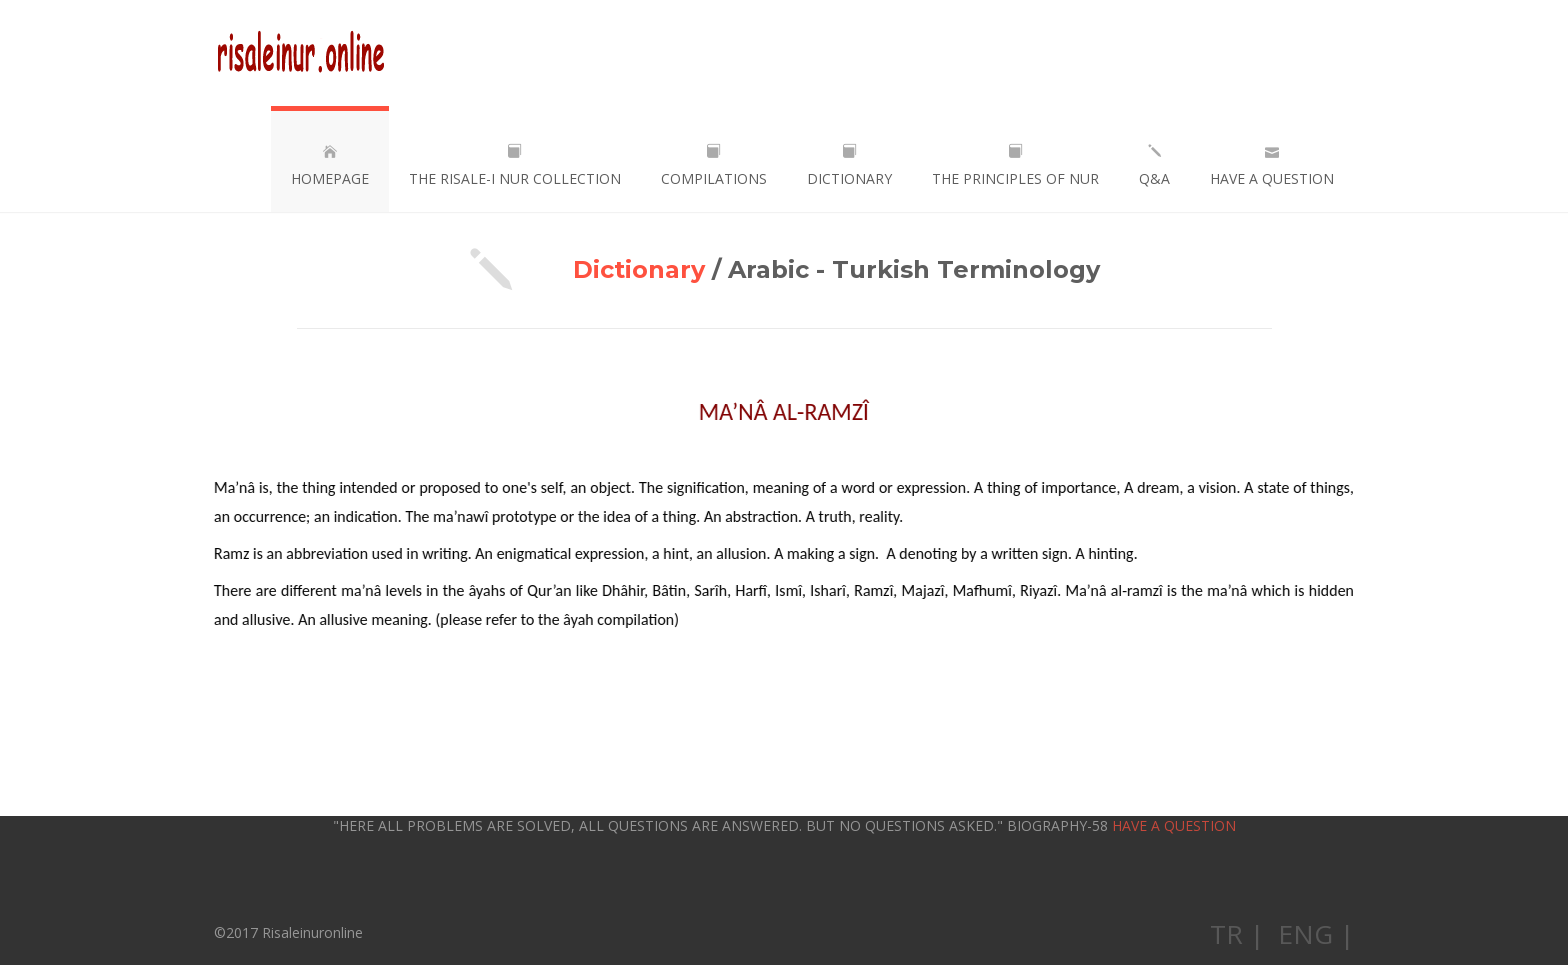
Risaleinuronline (300, 53)
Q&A (1154, 166)
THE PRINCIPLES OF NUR (1015, 166)
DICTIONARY (849, 166)
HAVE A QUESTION (1272, 166)
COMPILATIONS (714, 166)
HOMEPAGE (330, 166)
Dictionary (639, 269)
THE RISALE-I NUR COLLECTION (515, 166)
